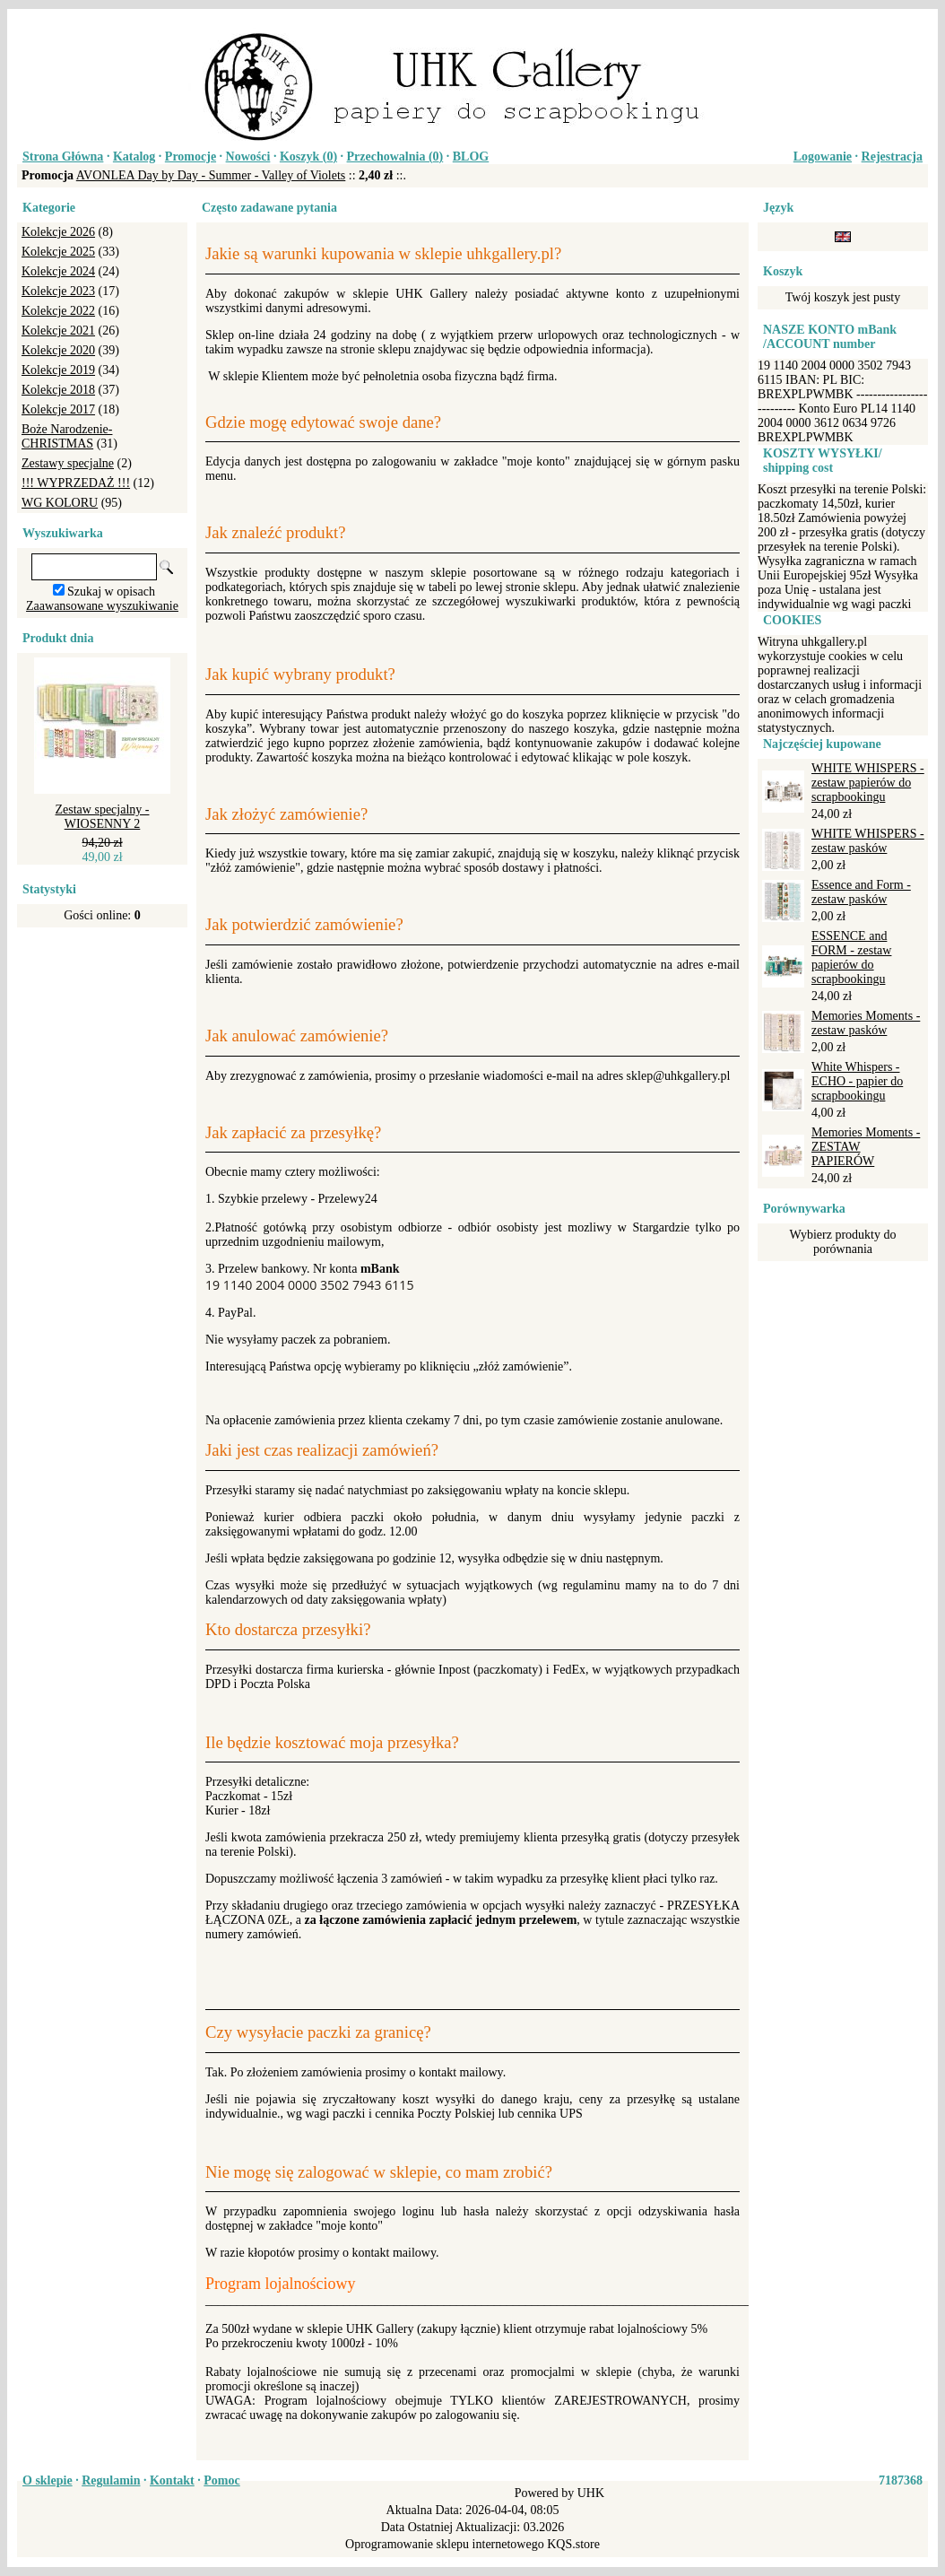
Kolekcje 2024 (58, 271)
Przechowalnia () (395, 156)
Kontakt (172, 2480)
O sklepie (47, 2480)
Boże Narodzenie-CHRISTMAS (67, 436)
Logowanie (822, 156)
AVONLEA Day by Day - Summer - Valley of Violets (211, 175)
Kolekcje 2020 (58, 350)
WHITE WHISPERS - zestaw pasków (867, 841)
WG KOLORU (60, 502)
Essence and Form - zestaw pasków (861, 892)
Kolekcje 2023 (58, 291)
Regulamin (111, 2480)
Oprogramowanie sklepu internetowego (444, 2544)
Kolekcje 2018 (58, 389)
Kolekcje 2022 (58, 311)
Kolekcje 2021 (58, 330)
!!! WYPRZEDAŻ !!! (76, 483)
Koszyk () (308, 156)
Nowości (248, 156)
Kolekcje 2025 (58, 251)
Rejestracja (892, 156)
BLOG (471, 156)
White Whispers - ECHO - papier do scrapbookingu (857, 1081)
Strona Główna (62, 156)
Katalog (134, 156)
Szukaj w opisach (111, 591)
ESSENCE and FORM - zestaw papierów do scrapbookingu (851, 957)
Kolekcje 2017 (58, 409)
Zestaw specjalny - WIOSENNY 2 (103, 817)
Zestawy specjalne (68, 463)
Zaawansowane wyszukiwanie (102, 606)
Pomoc (221, 2480)
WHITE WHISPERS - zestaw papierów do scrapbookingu (867, 782)
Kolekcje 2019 (58, 370)
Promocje (190, 156)
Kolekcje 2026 (58, 232)
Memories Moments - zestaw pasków (865, 1023)
